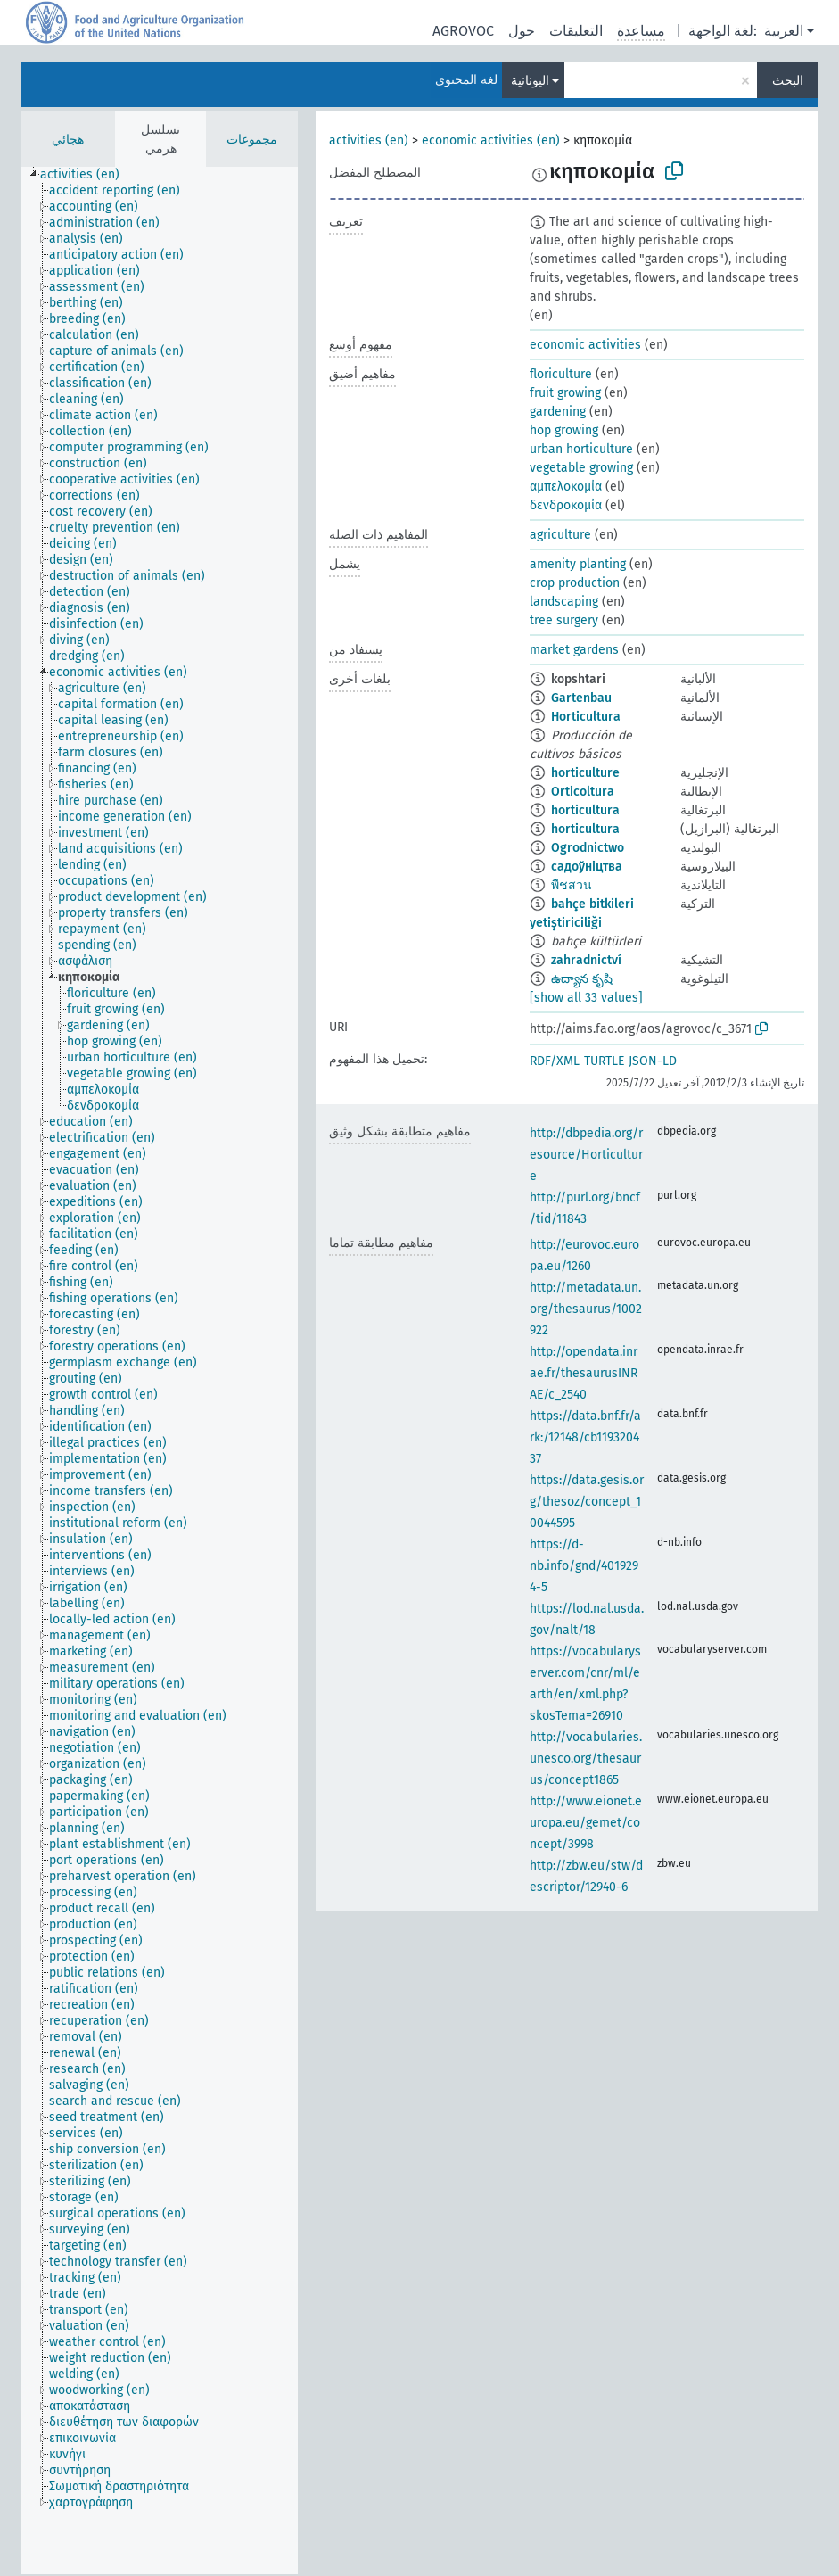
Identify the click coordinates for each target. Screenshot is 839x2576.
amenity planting (578, 564)
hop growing (564, 430)
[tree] (159, 1370)
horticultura (585, 810)
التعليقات (576, 30)
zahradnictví (586, 960)
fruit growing (565, 392)
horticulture (585, 772)
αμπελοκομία (566, 486)
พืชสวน (571, 885)
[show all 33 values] (586, 997)
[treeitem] (87, 175)
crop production (575, 582)
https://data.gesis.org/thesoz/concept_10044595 (587, 1502)
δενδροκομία (566, 505)
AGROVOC (463, 30)
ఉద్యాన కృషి (582, 979)
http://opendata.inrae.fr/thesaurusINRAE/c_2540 (583, 1373)
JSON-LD (653, 1061)
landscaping (564, 601)
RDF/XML (555, 1061)
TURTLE (604, 1061)
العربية (783, 30)
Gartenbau (581, 698)
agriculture (560, 534)
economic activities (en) (491, 140)
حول (521, 30)
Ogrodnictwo (587, 847)
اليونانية (530, 80)
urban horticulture (581, 449)
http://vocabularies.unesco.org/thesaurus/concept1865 (586, 1759)
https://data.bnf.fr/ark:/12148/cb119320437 (585, 1437)
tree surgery (564, 620)
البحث (787, 80)
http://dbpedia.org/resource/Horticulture (586, 1155)
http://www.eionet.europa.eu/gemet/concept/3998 (586, 1823)
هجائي (68, 139)
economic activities (585, 344)
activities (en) (368, 140)
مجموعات (251, 139)
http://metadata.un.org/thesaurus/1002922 (586, 1309)
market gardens (574, 649)
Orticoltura (582, 791)
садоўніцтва (586, 866)
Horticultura (586, 716)
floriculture (561, 374)
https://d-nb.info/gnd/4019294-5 (584, 1566)
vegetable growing (581, 467)
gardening (558, 411)
